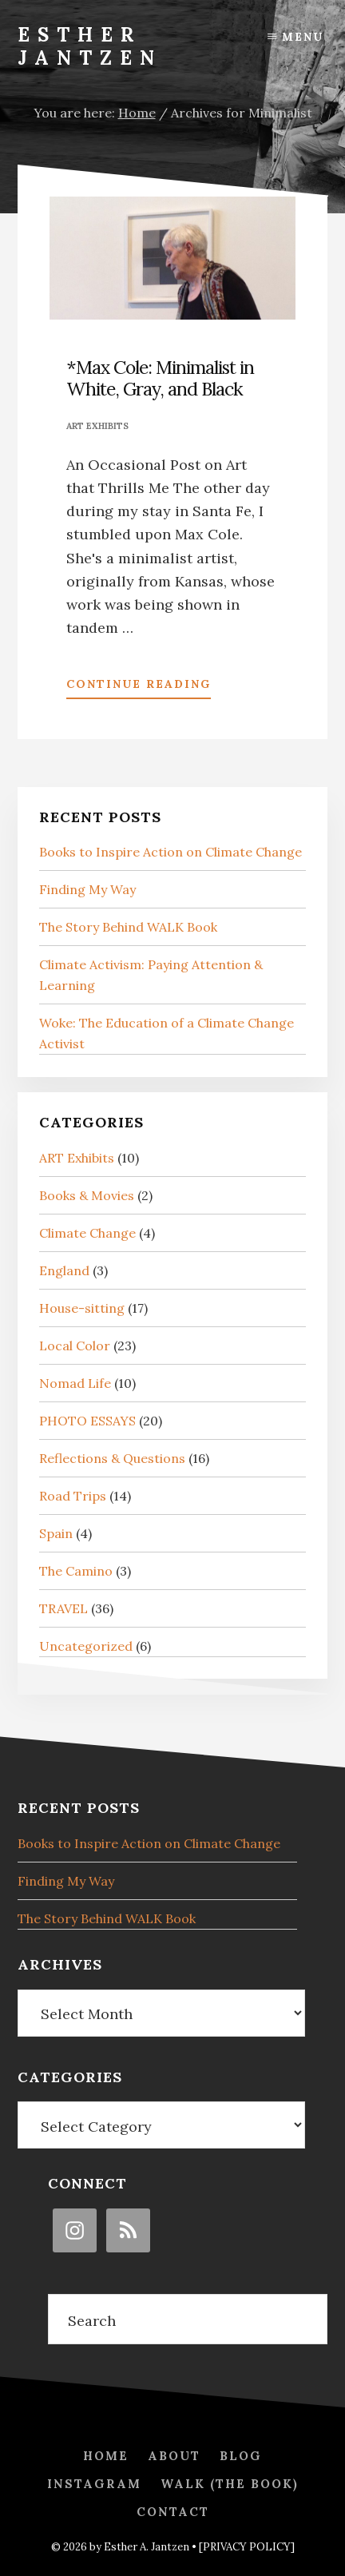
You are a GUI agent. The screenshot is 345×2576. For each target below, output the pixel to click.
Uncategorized (86, 1646)
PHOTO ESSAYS (87, 1421)
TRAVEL (63, 1608)
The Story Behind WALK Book (128, 927)
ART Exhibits (97, 425)
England (64, 1270)
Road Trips (72, 1496)
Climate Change (87, 1233)
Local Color (74, 1346)
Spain (56, 1533)
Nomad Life (75, 1383)
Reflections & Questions (112, 1458)
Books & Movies (86, 1195)
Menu (302, 37)
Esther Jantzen (90, 46)
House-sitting (82, 1308)
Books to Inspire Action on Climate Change (170, 852)
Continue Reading (138, 687)
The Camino (76, 1571)
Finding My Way (87, 889)
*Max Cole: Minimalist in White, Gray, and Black (160, 378)
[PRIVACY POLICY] (247, 2547)
